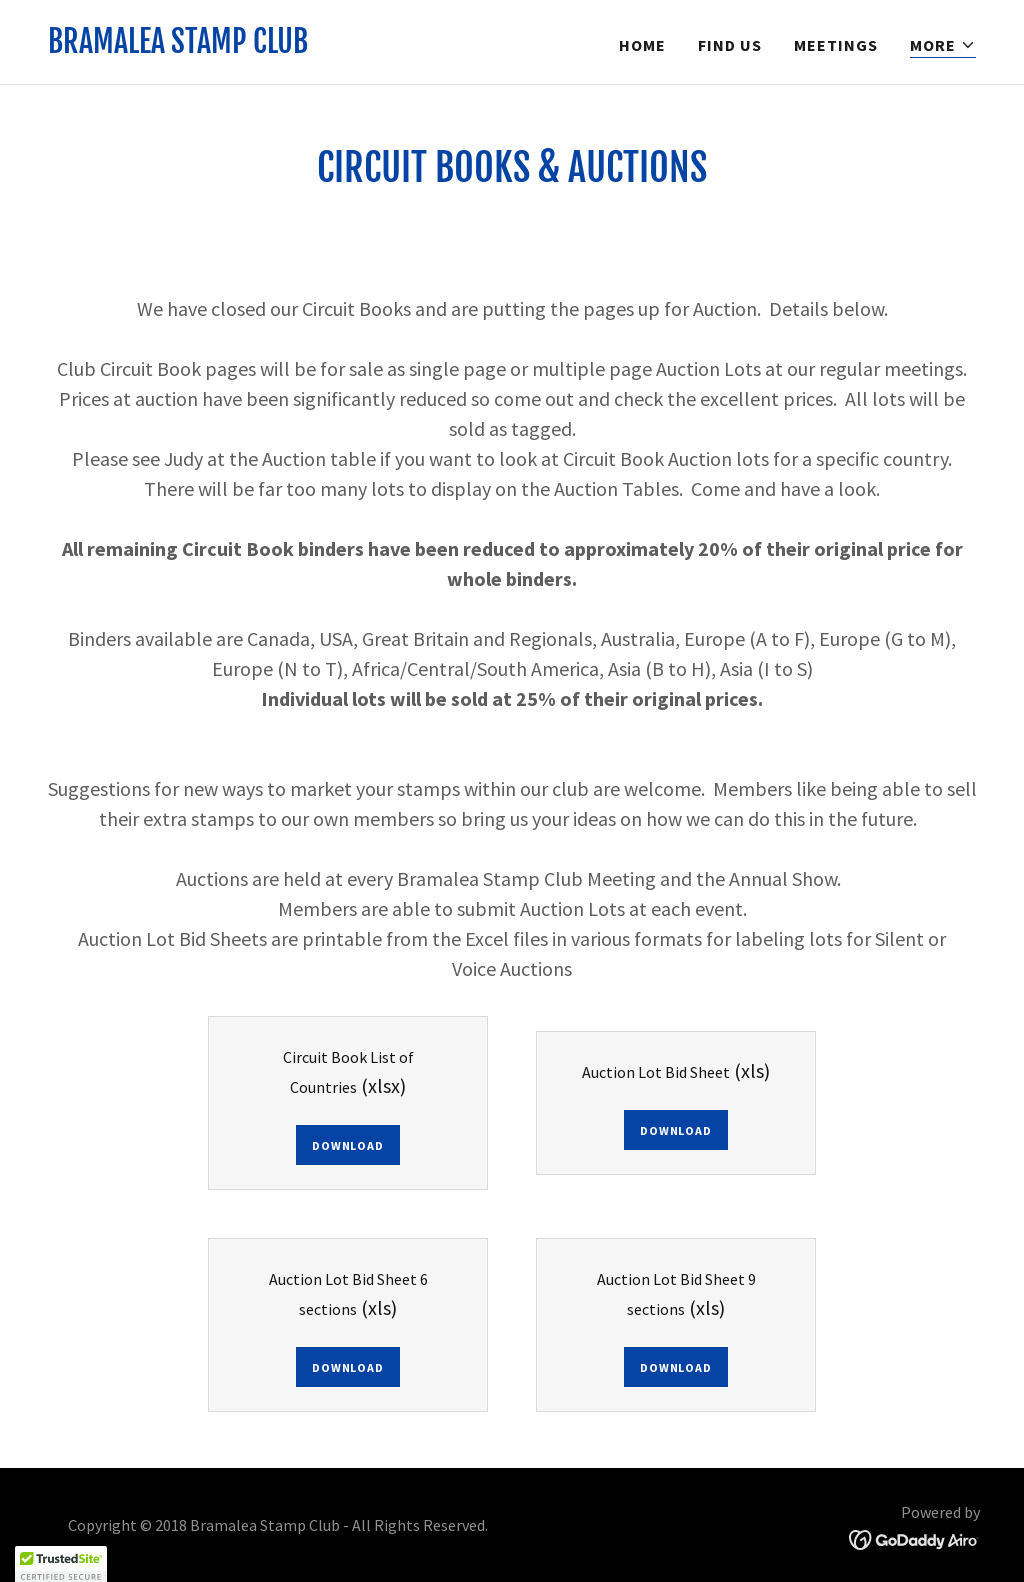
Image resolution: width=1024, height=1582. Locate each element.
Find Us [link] (730, 45)
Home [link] (642, 45)
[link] (178, 47)
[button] (943, 45)
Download (347, 1145)
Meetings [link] (836, 45)
